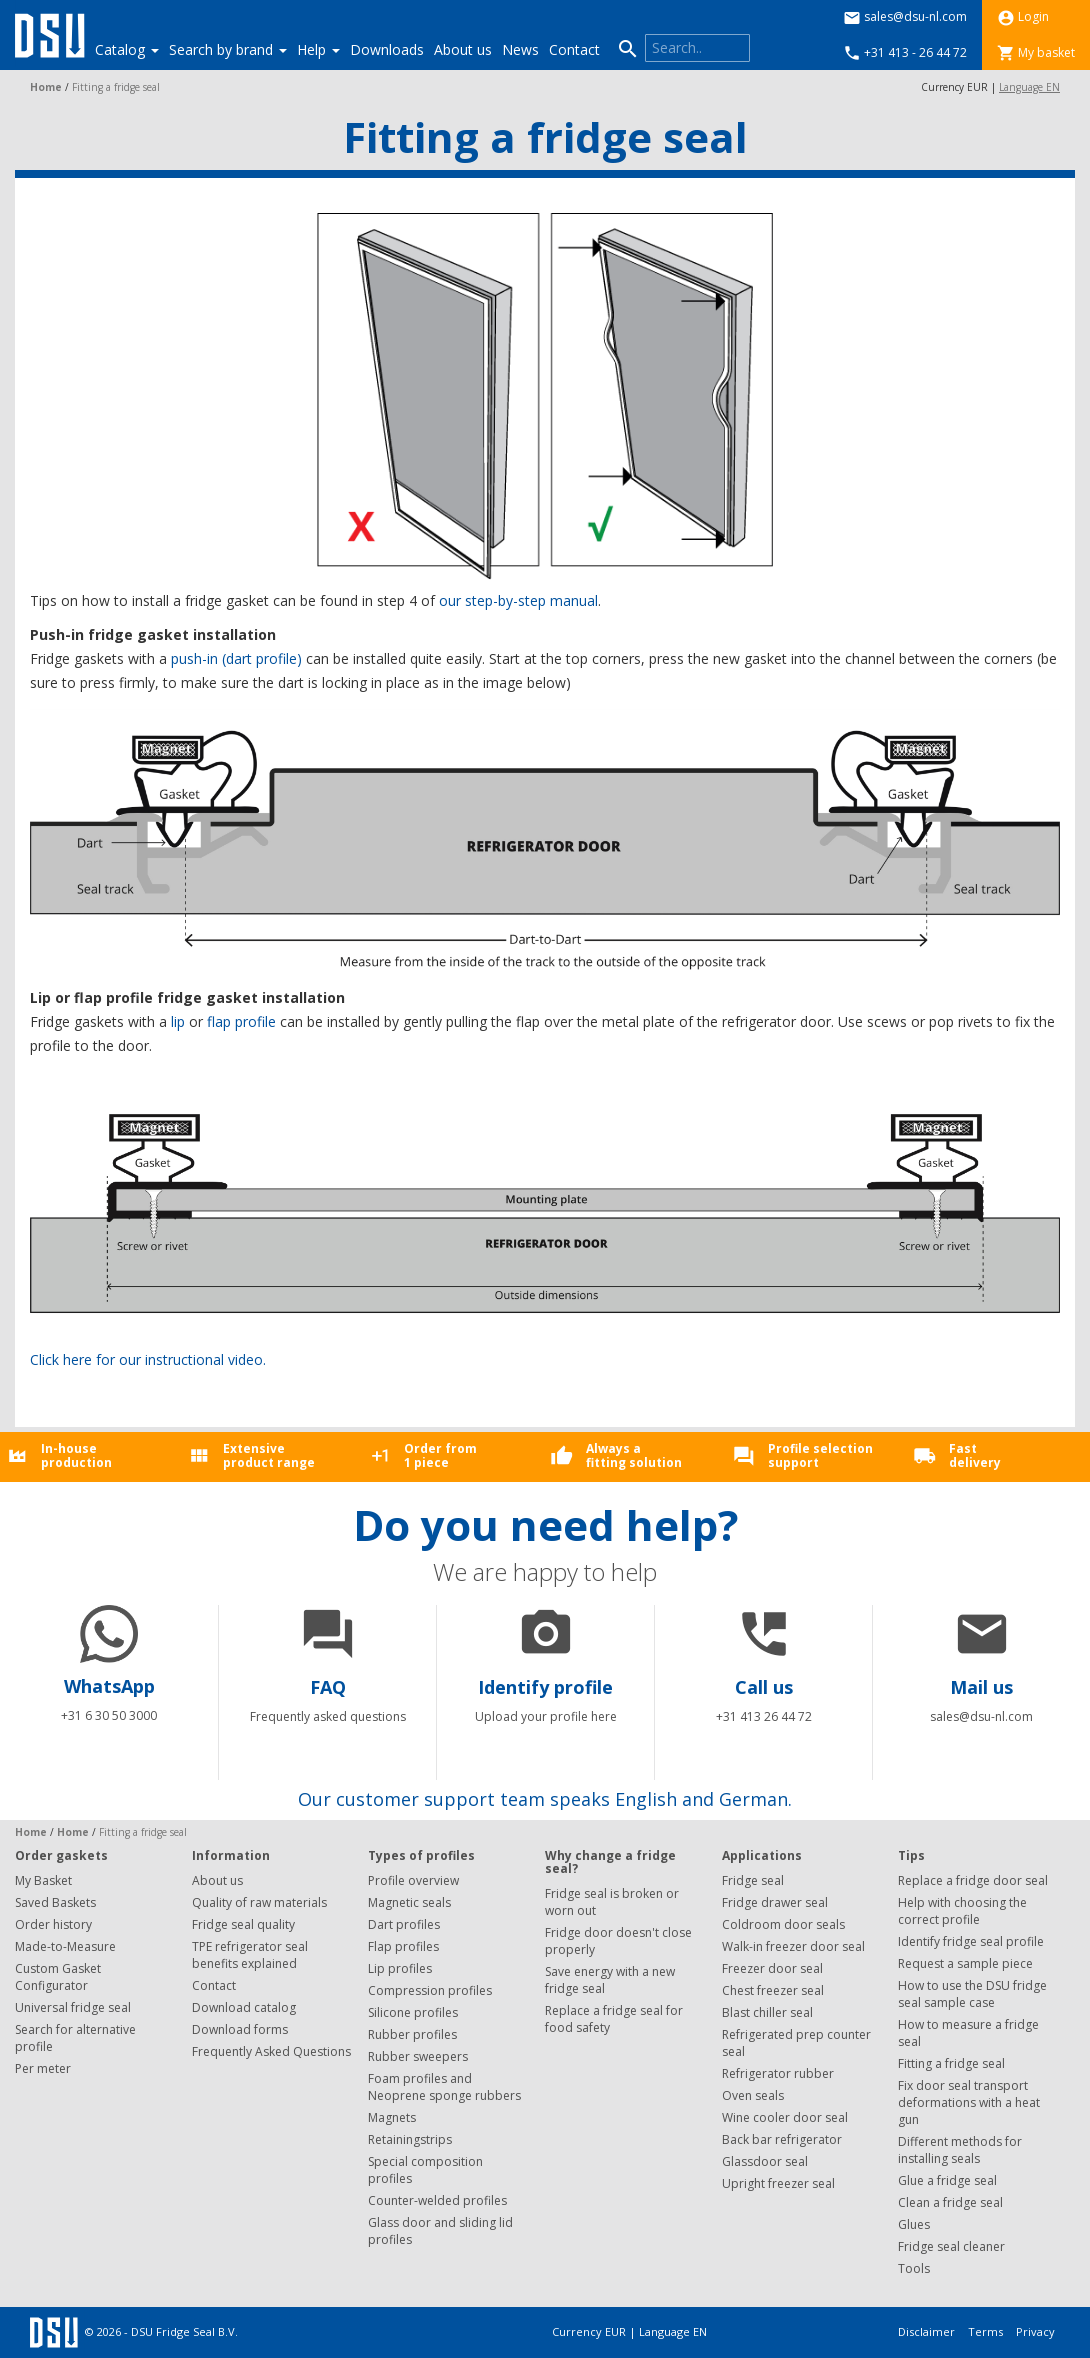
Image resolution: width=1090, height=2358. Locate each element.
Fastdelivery (975, 1455)
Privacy (1035, 2331)
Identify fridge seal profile (971, 1941)
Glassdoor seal (765, 2161)
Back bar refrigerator (782, 2139)
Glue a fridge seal (947, 2180)
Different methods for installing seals (960, 2150)
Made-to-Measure (65, 1946)
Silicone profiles (413, 2012)
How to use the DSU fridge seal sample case (972, 1994)
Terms (987, 2331)
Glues (914, 2224)
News (520, 49)
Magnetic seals (409, 1902)
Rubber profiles (412, 2034)
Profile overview (413, 1880)
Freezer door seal (772, 1968)
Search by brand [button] (228, 49)
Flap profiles (403, 1946)
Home (46, 87)
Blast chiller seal (767, 2012)
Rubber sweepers (418, 2056)
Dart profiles (404, 1924)
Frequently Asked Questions (271, 2051)
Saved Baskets (55, 1902)
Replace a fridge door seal (973, 1880)
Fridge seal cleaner (951, 2246)
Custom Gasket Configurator (58, 1977)
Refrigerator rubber (778, 2073)
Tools (914, 2268)
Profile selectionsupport (820, 1455)
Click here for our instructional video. (148, 1359)
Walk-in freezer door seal (793, 1946)
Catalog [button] (127, 49)
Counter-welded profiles (437, 2200)
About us (463, 49)
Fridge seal (753, 1880)
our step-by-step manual (518, 600)
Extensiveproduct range (269, 1455)
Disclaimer (928, 2331)
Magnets (392, 2117)
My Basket (43, 1880)
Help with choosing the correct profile (962, 1911)
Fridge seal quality (243, 1924)
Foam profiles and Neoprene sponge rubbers (444, 2087)
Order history (53, 1924)
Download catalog (244, 2007)
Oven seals (753, 2095)
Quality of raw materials (259, 1902)
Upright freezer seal (778, 2183)
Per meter (43, 2068)
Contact (574, 49)
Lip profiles (400, 1968)
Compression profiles (430, 1990)
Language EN (1029, 87)
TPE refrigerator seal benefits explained (250, 1955)
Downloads (387, 49)
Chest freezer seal (773, 1990)
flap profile (241, 1021)
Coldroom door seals (783, 1924)
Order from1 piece (440, 1455)
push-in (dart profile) (236, 658)
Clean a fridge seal (950, 2202)
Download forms (240, 2029)
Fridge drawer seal (775, 1902)
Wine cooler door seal (785, 2117)
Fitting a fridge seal (951, 2063)
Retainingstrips (410, 2139)
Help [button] (318, 49)
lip (178, 1021)
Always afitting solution (634, 1455)
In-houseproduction (76, 1455)
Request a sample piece (965, 1963)
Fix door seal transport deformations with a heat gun (969, 2102)
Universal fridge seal (73, 2007)
